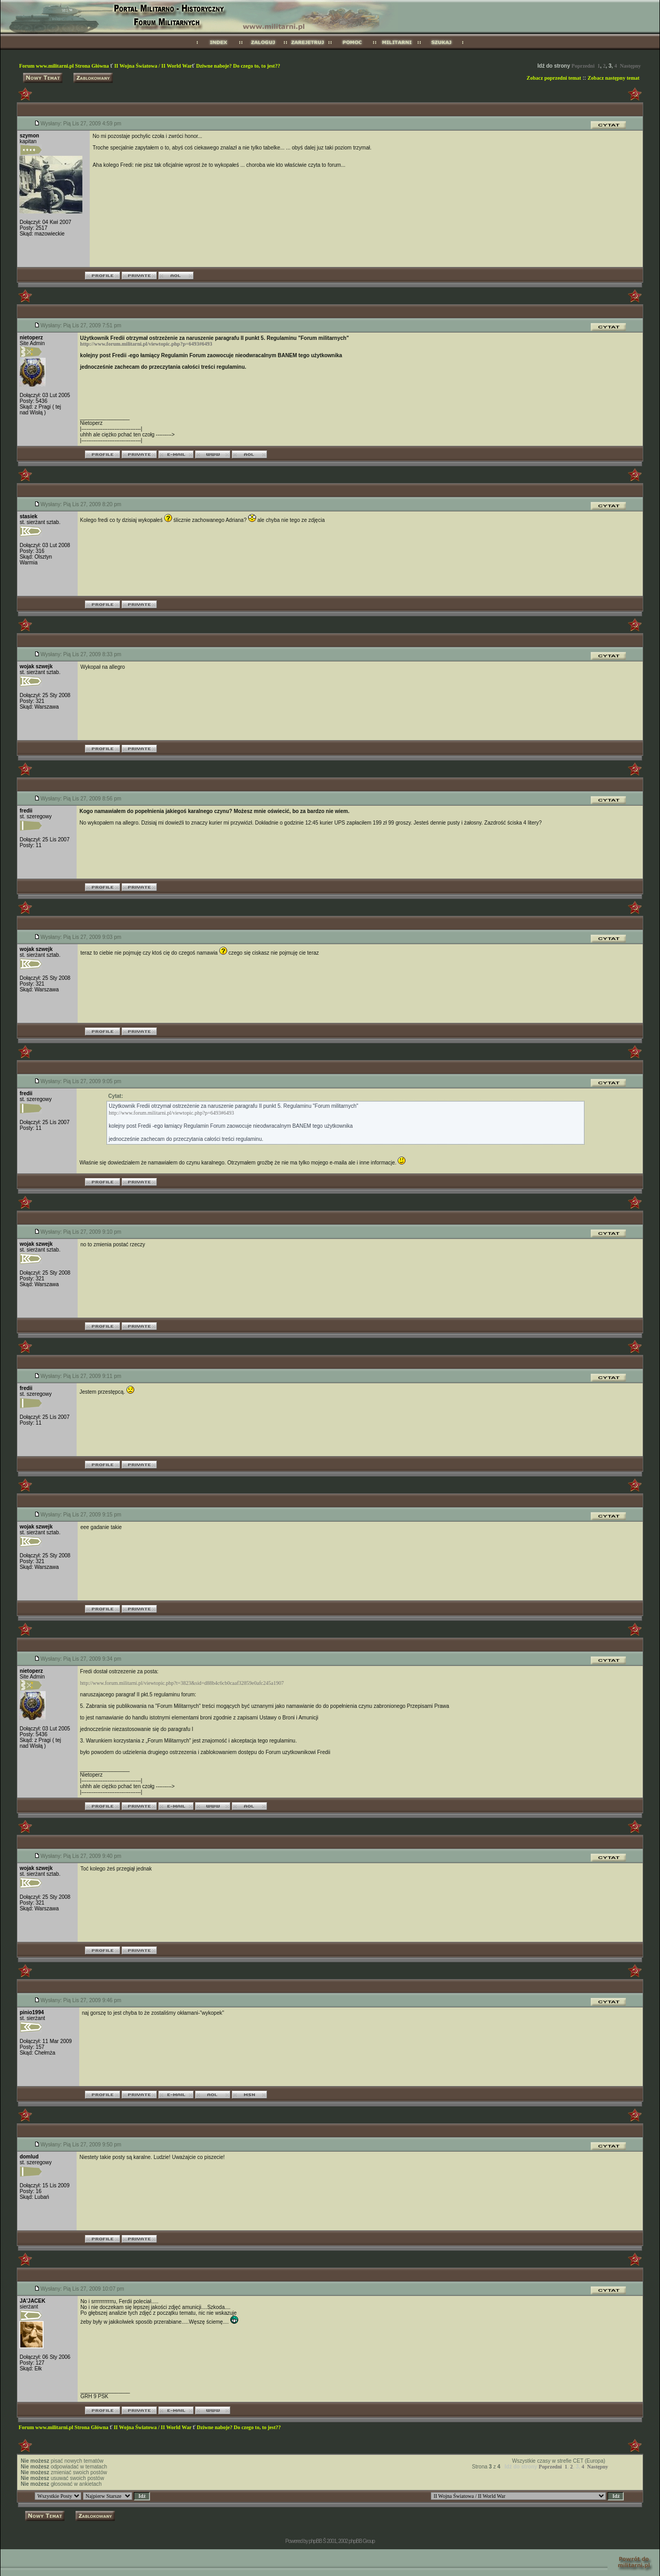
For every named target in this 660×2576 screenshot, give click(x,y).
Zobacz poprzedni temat (554, 78)
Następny (630, 66)
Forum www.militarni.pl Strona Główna (64, 66)
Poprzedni (582, 66)
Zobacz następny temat (614, 78)
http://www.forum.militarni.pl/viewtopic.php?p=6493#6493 (146, 344)
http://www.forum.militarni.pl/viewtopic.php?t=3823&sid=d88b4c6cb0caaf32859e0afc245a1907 (182, 1683)
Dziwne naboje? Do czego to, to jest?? (238, 66)
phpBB (315, 2541)
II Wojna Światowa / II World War (153, 66)
